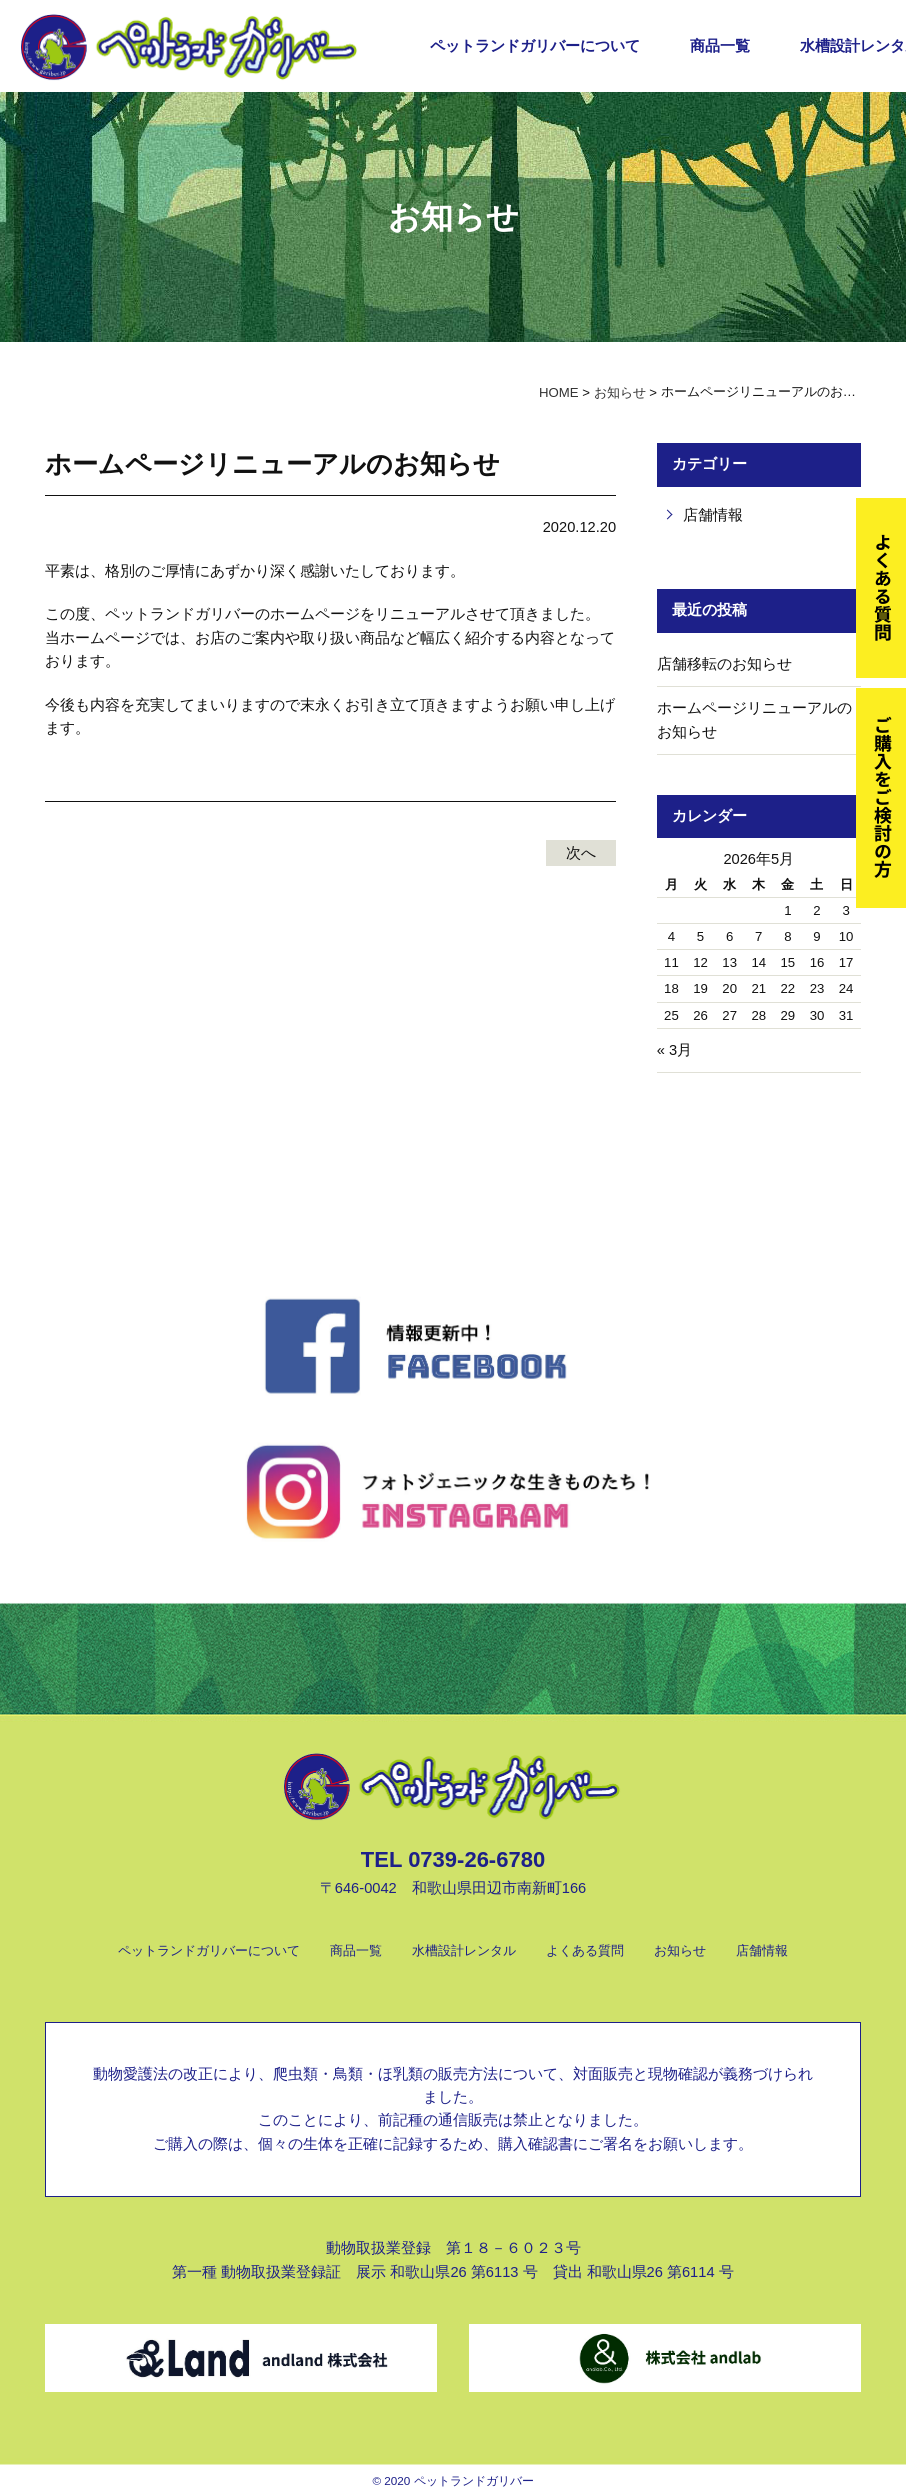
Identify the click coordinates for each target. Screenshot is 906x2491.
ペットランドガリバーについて (535, 46)
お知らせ (680, 1950)
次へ (581, 853)
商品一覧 (720, 46)
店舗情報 (713, 515)
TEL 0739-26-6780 (453, 1859)
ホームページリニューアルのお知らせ (754, 719)
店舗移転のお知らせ (724, 664)
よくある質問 (585, 1950)
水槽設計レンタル (464, 1950)
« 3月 (674, 1050)
